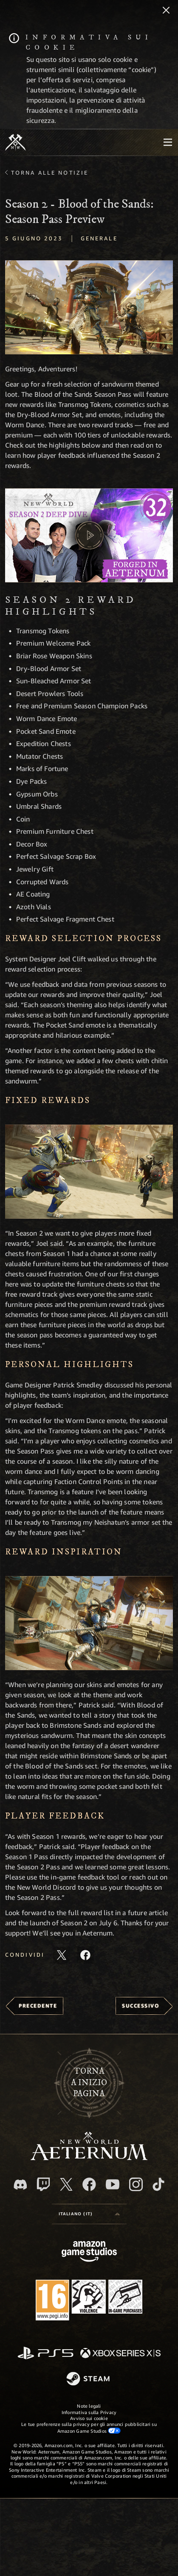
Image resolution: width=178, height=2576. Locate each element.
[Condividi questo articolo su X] (61, 1955)
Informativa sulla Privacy (89, 2412)
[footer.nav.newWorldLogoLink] (89, 2157)
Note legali (89, 2406)
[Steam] (89, 2379)
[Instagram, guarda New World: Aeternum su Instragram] (136, 2184)
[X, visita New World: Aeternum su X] (66, 2184)
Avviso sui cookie (89, 2418)
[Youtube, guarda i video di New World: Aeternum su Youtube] (112, 2184)
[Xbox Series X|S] (120, 2353)
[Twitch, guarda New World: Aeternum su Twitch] (43, 2184)
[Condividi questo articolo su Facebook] (85, 1955)
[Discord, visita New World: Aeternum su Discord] (20, 2184)
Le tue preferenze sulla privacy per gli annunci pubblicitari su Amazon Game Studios (89, 2427)
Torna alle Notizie (49, 172)
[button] (89, 307)
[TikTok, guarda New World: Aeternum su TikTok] (158, 2184)
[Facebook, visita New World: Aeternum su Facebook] (89, 2184)
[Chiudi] (166, 11)
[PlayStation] (45, 2353)
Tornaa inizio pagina (89, 2082)
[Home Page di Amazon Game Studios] (89, 2252)
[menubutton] (168, 142)
